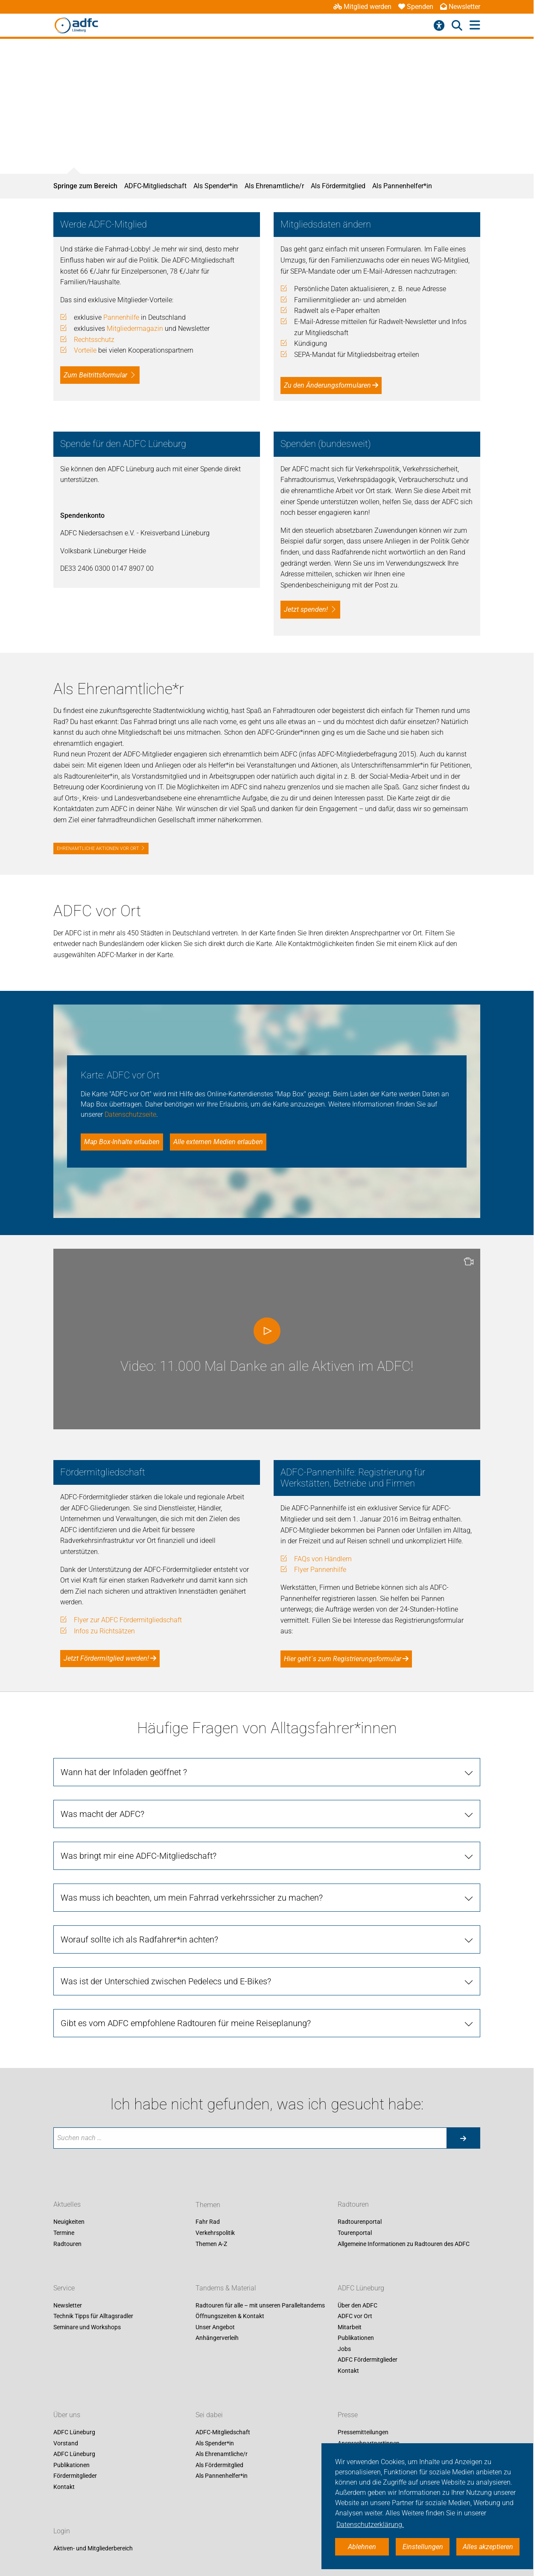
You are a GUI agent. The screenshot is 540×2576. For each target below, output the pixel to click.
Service (64, 2288)
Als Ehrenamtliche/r (274, 186)
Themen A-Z (211, 2243)
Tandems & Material (226, 2288)
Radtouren (67, 2243)
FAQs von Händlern (323, 1559)
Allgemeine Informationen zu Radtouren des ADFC (404, 2243)
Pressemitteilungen (363, 2432)
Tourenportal (355, 2232)
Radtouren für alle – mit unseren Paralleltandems (260, 2305)
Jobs (344, 2348)
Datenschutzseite (130, 1114)
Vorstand (65, 2443)
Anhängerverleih (217, 2338)
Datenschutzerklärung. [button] (370, 2525)
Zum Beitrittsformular (95, 375)
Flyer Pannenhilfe (320, 1569)
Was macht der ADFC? (102, 1814)
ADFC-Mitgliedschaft (155, 186)
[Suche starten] (463, 2138)
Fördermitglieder (75, 2476)
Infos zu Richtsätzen (104, 1631)
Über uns (66, 2415)
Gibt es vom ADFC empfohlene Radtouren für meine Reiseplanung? (186, 2023)
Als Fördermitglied (338, 186)
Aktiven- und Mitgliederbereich (93, 2548)
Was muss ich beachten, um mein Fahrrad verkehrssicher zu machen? (192, 1898)
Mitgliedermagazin (135, 328)
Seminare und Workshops (87, 2327)
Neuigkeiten (69, 2222)
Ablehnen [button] (362, 2547)
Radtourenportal (360, 2222)
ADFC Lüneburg (361, 2288)
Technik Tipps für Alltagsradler (93, 2316)
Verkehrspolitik (215, 2232)
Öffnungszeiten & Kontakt (230, 2316)
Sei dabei (209, 2415)
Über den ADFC (357, 2305)
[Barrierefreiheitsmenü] (439, 26)
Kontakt (348, 2370)
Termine (63, 2232)
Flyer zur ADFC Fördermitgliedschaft (128, 1620)
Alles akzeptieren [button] (488, 2547)
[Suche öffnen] (457, 26)
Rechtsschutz (94, 340)
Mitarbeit (350, 2327)
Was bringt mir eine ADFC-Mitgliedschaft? (138, 1856)
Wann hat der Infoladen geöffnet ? (124, 1772)
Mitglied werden (362, 7)
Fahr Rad (208, 2222)
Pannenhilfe (121, 317)
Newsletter (460, 7)
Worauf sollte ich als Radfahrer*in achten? (139, 1939)
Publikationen (356, 2338)
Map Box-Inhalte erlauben (122, 1142)
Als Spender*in (215, 186)
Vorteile (85, 350)
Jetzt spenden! (306, 609)
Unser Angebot (215, 2327)
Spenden (415, 7)
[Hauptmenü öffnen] (475, 25)
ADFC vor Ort (355, 2316)
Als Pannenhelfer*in (402, 186)
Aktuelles (67, 2205)
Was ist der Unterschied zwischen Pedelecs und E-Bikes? (166, 1981)
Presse (348, 2415)
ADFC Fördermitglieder (367, 2360)
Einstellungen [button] (423, 2547)
